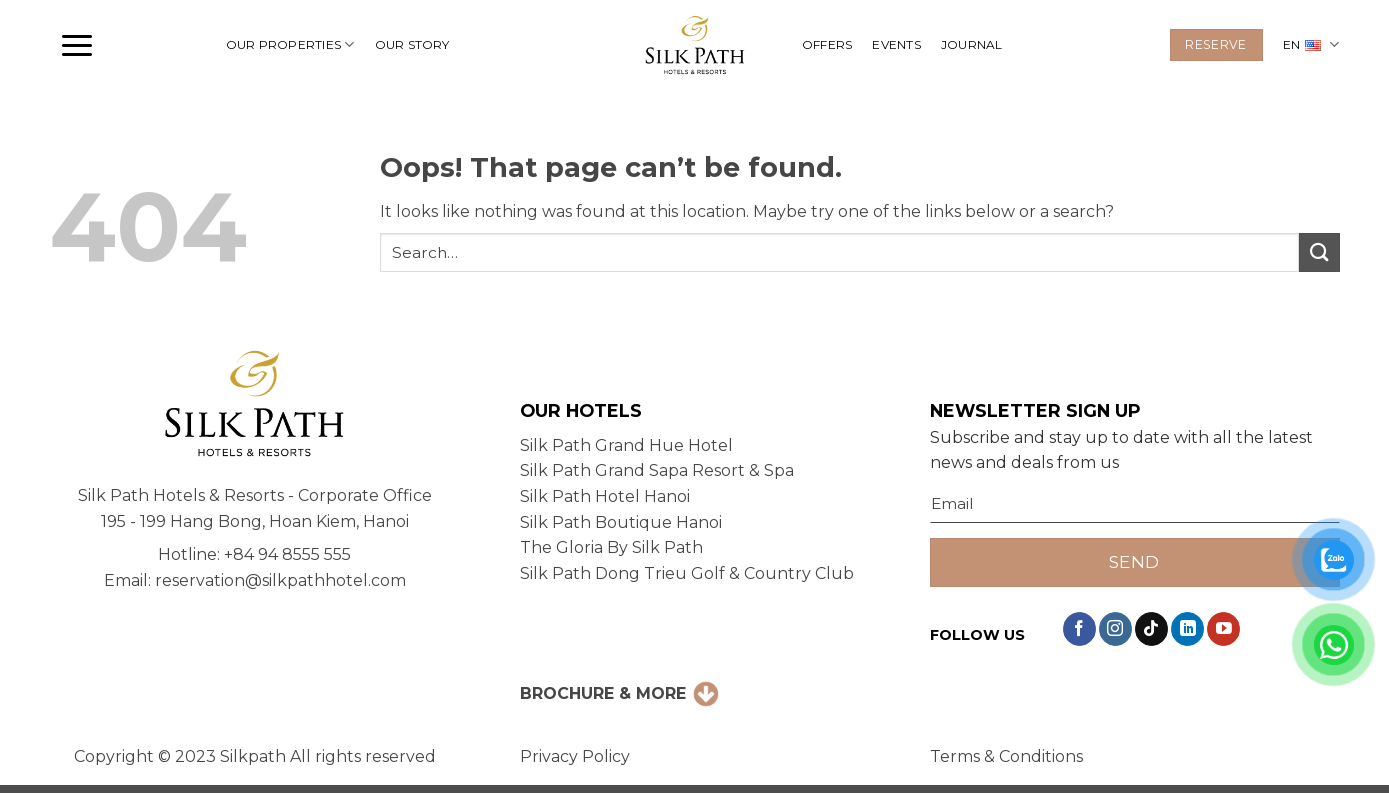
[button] (77, 44)
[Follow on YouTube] (1223, 629)
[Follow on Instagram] (1115, 629)
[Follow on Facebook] (1079, 629)
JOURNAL (972, 44)
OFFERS (827, 44)
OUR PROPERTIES (290, 44)
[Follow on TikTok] (1151, 629)
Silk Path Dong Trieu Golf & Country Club (687, 573)
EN (1311, 44)
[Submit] (1319, 252)
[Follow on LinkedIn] (1187, 629)
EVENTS (896, 44)
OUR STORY (412, 44)
